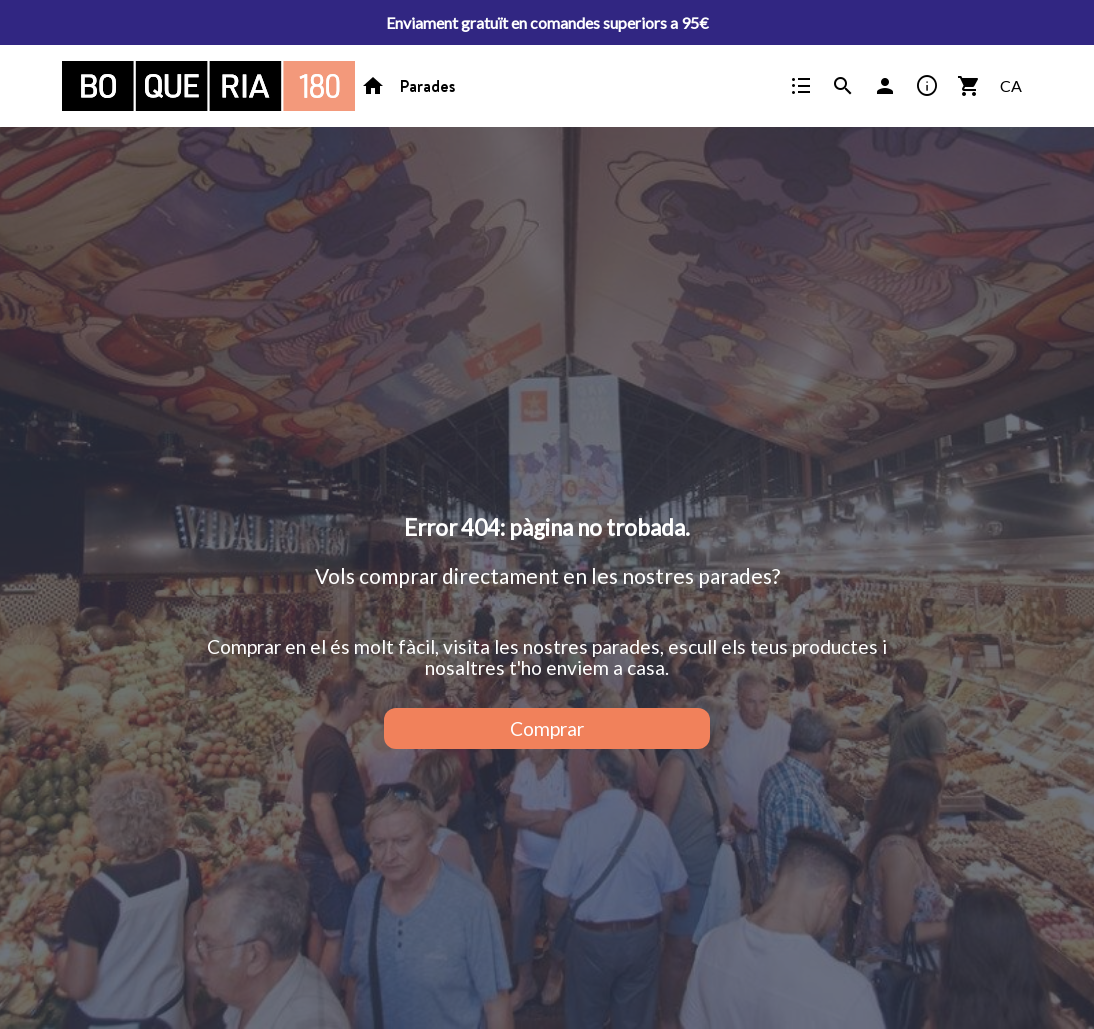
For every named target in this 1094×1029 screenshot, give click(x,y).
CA (1011, 85)
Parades (427, 86)
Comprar (547, 728)
